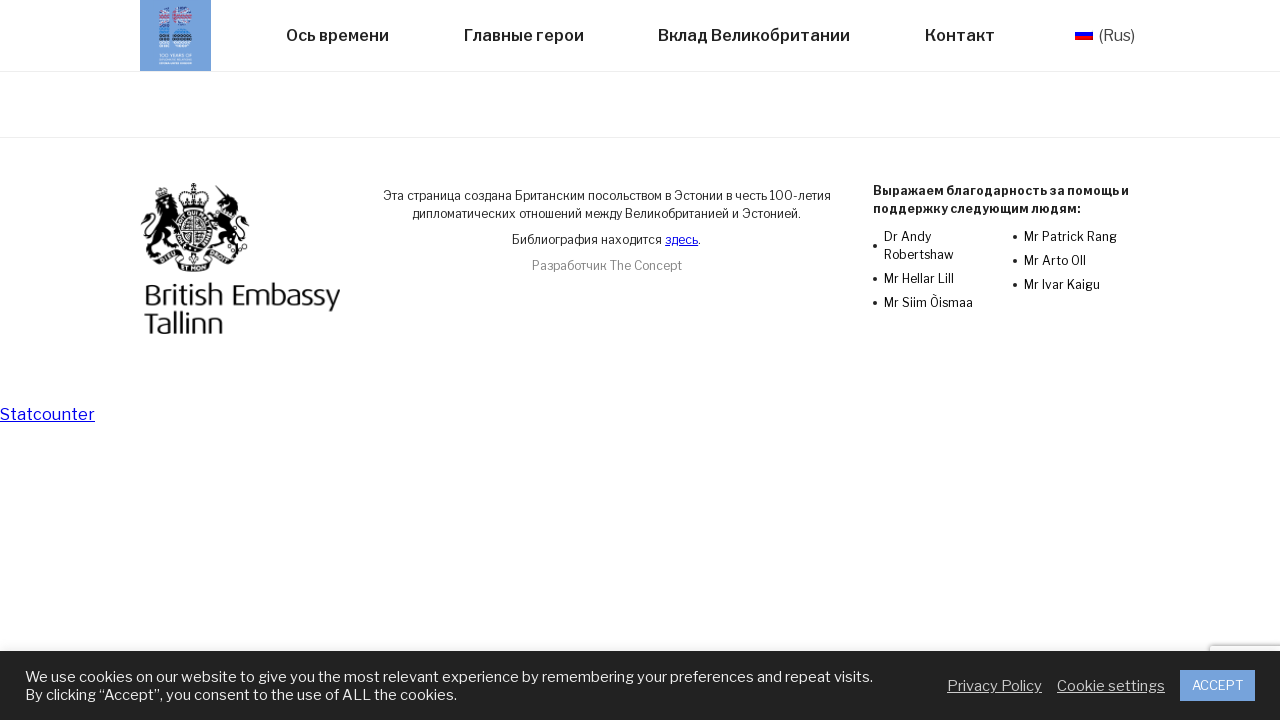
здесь (681, 239)
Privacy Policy (994, 686)
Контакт (960, 35)
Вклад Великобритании (754, 35)
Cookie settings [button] (1111, 686)
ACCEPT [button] (1217, 685)
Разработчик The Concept (607, 265)
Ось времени (337, 35)
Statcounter (47, 414)
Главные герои (524, 35)
